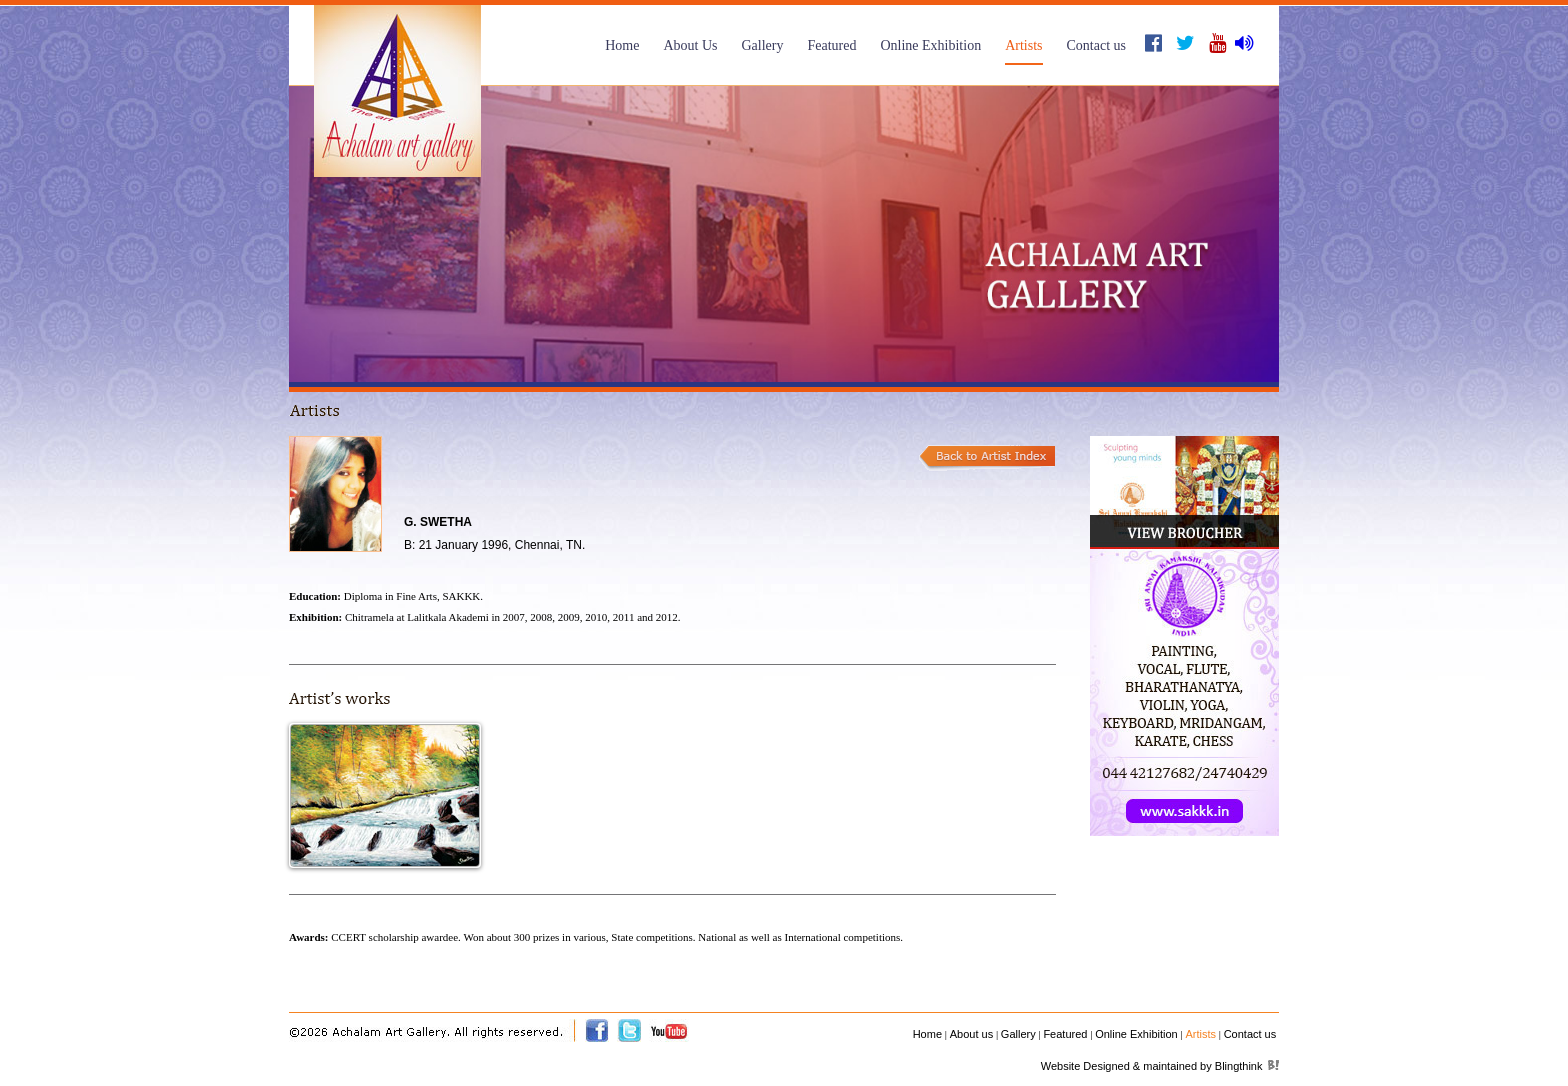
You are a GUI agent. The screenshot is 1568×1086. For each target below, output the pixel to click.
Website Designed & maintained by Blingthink (1152, 1066)
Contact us (1097, 45)
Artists (1023, 45)
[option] (784, 234)
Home (622, 45)
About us (971, 1034)
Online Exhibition (930, 45)
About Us (690, 45)
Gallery (762, 45)
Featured (831, 45)
